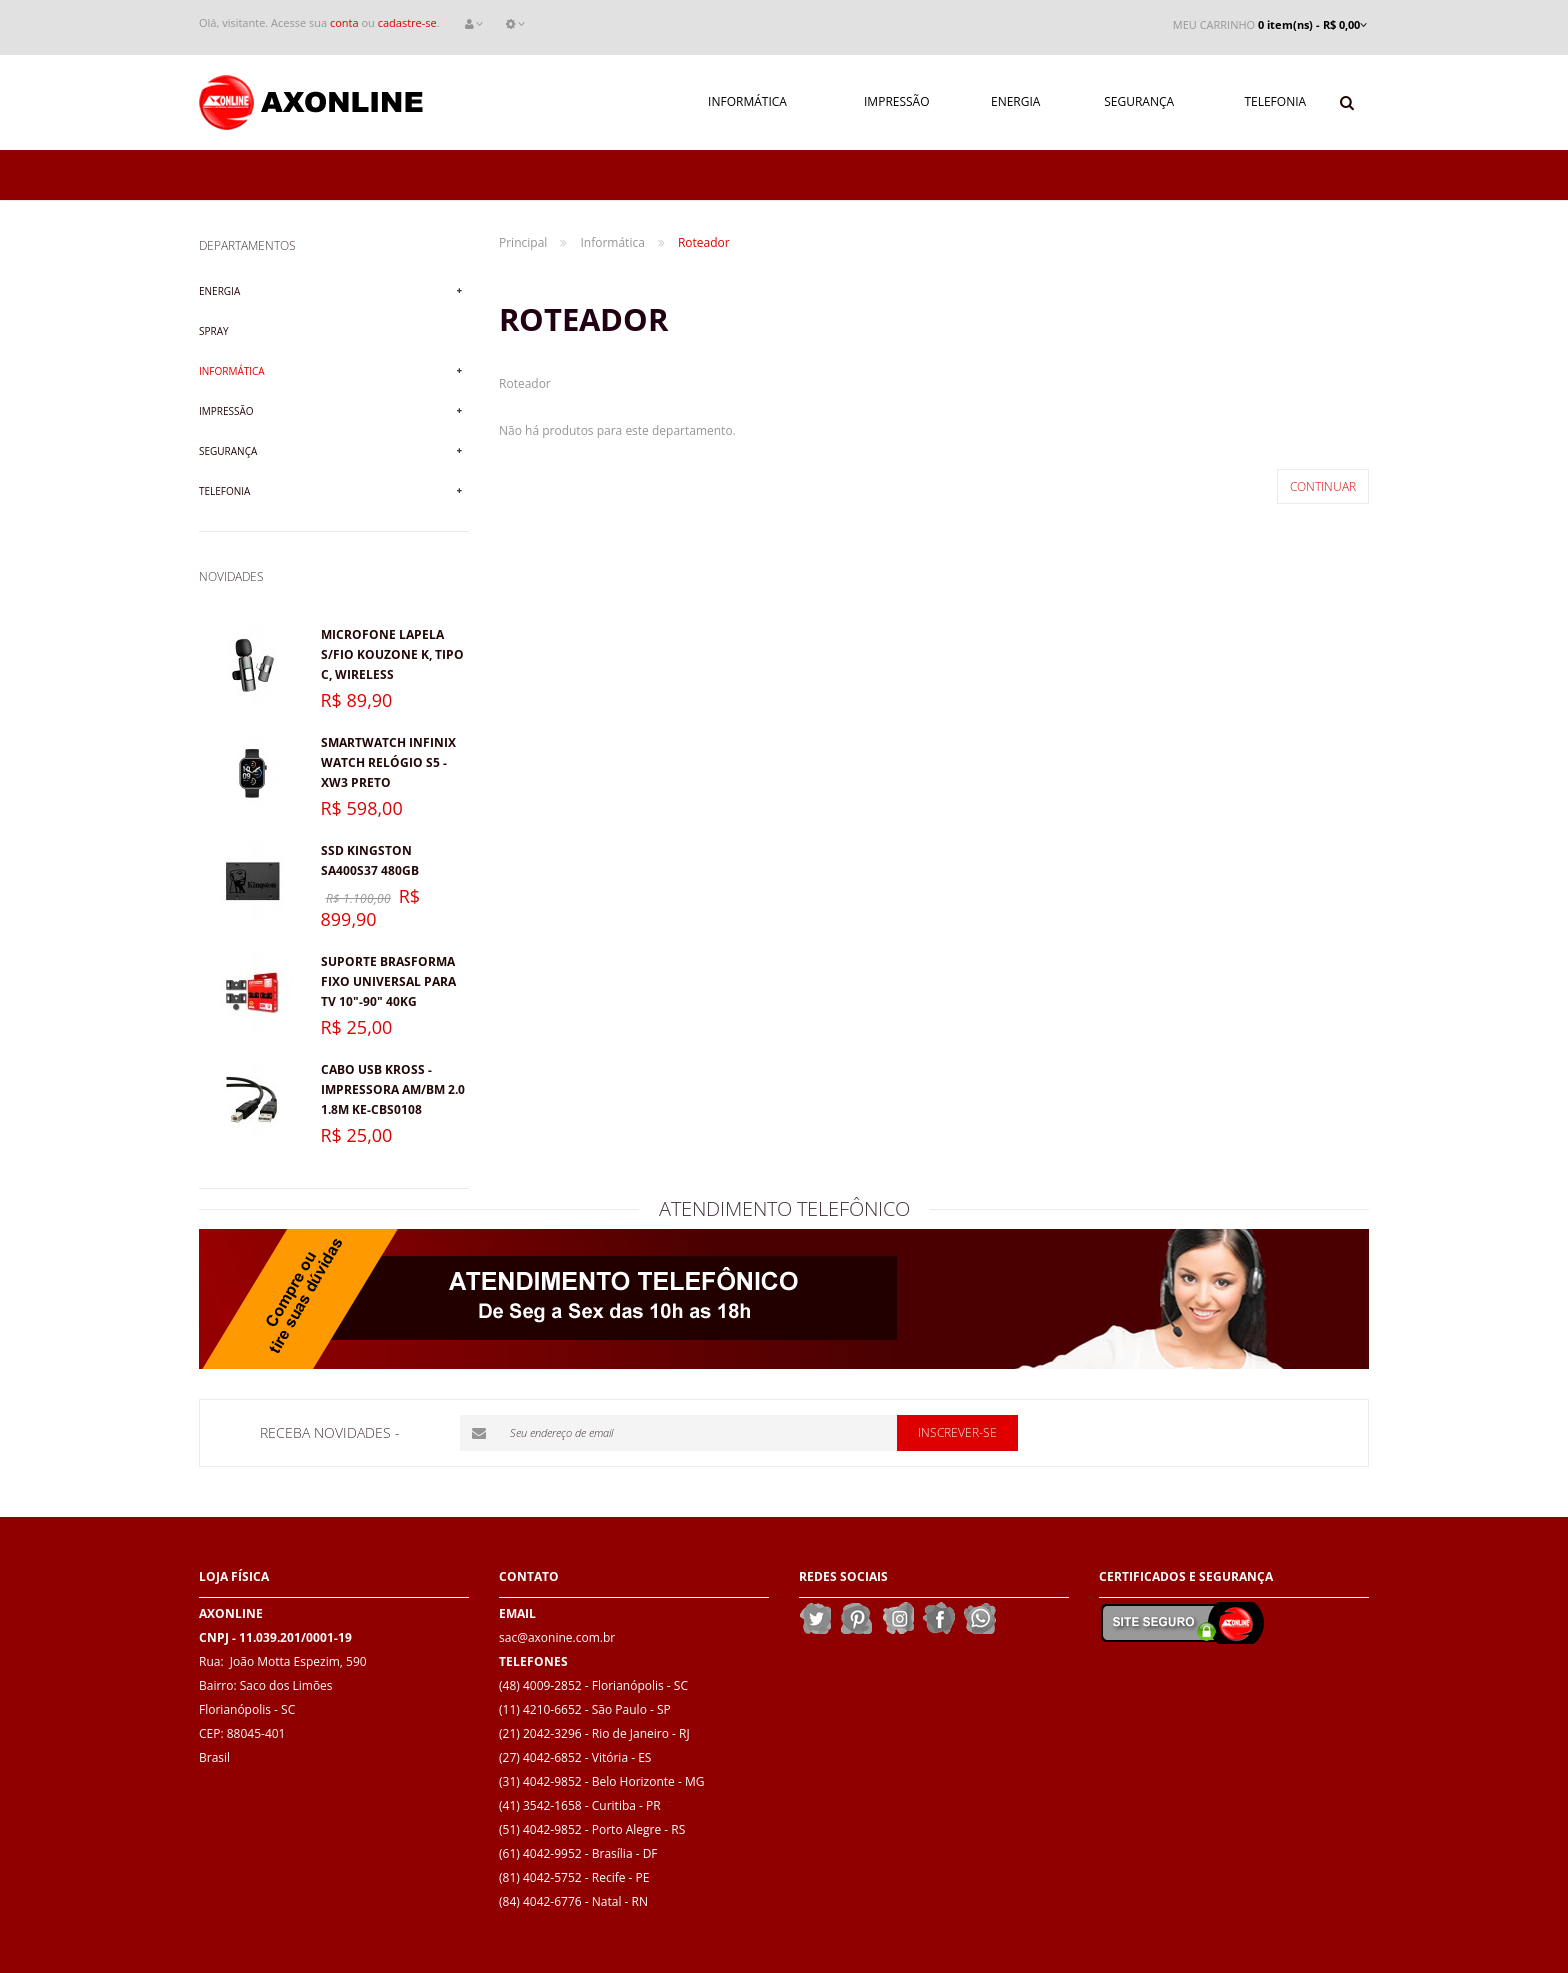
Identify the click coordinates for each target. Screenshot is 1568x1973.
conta (344, 22)
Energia (219, 291)
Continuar (1323, 486)
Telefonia (224, 491)
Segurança (228, 451)
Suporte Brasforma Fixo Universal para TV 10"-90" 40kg (388, 981)
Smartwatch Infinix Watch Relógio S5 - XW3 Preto (388, 762)
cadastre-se (407, 22)
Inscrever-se (957, 1432)
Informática (232, 371)
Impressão (226, 411)
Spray (214, 331)
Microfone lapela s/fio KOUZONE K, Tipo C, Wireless (392, 654)
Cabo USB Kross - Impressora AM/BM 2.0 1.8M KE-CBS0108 (393, 1089)
